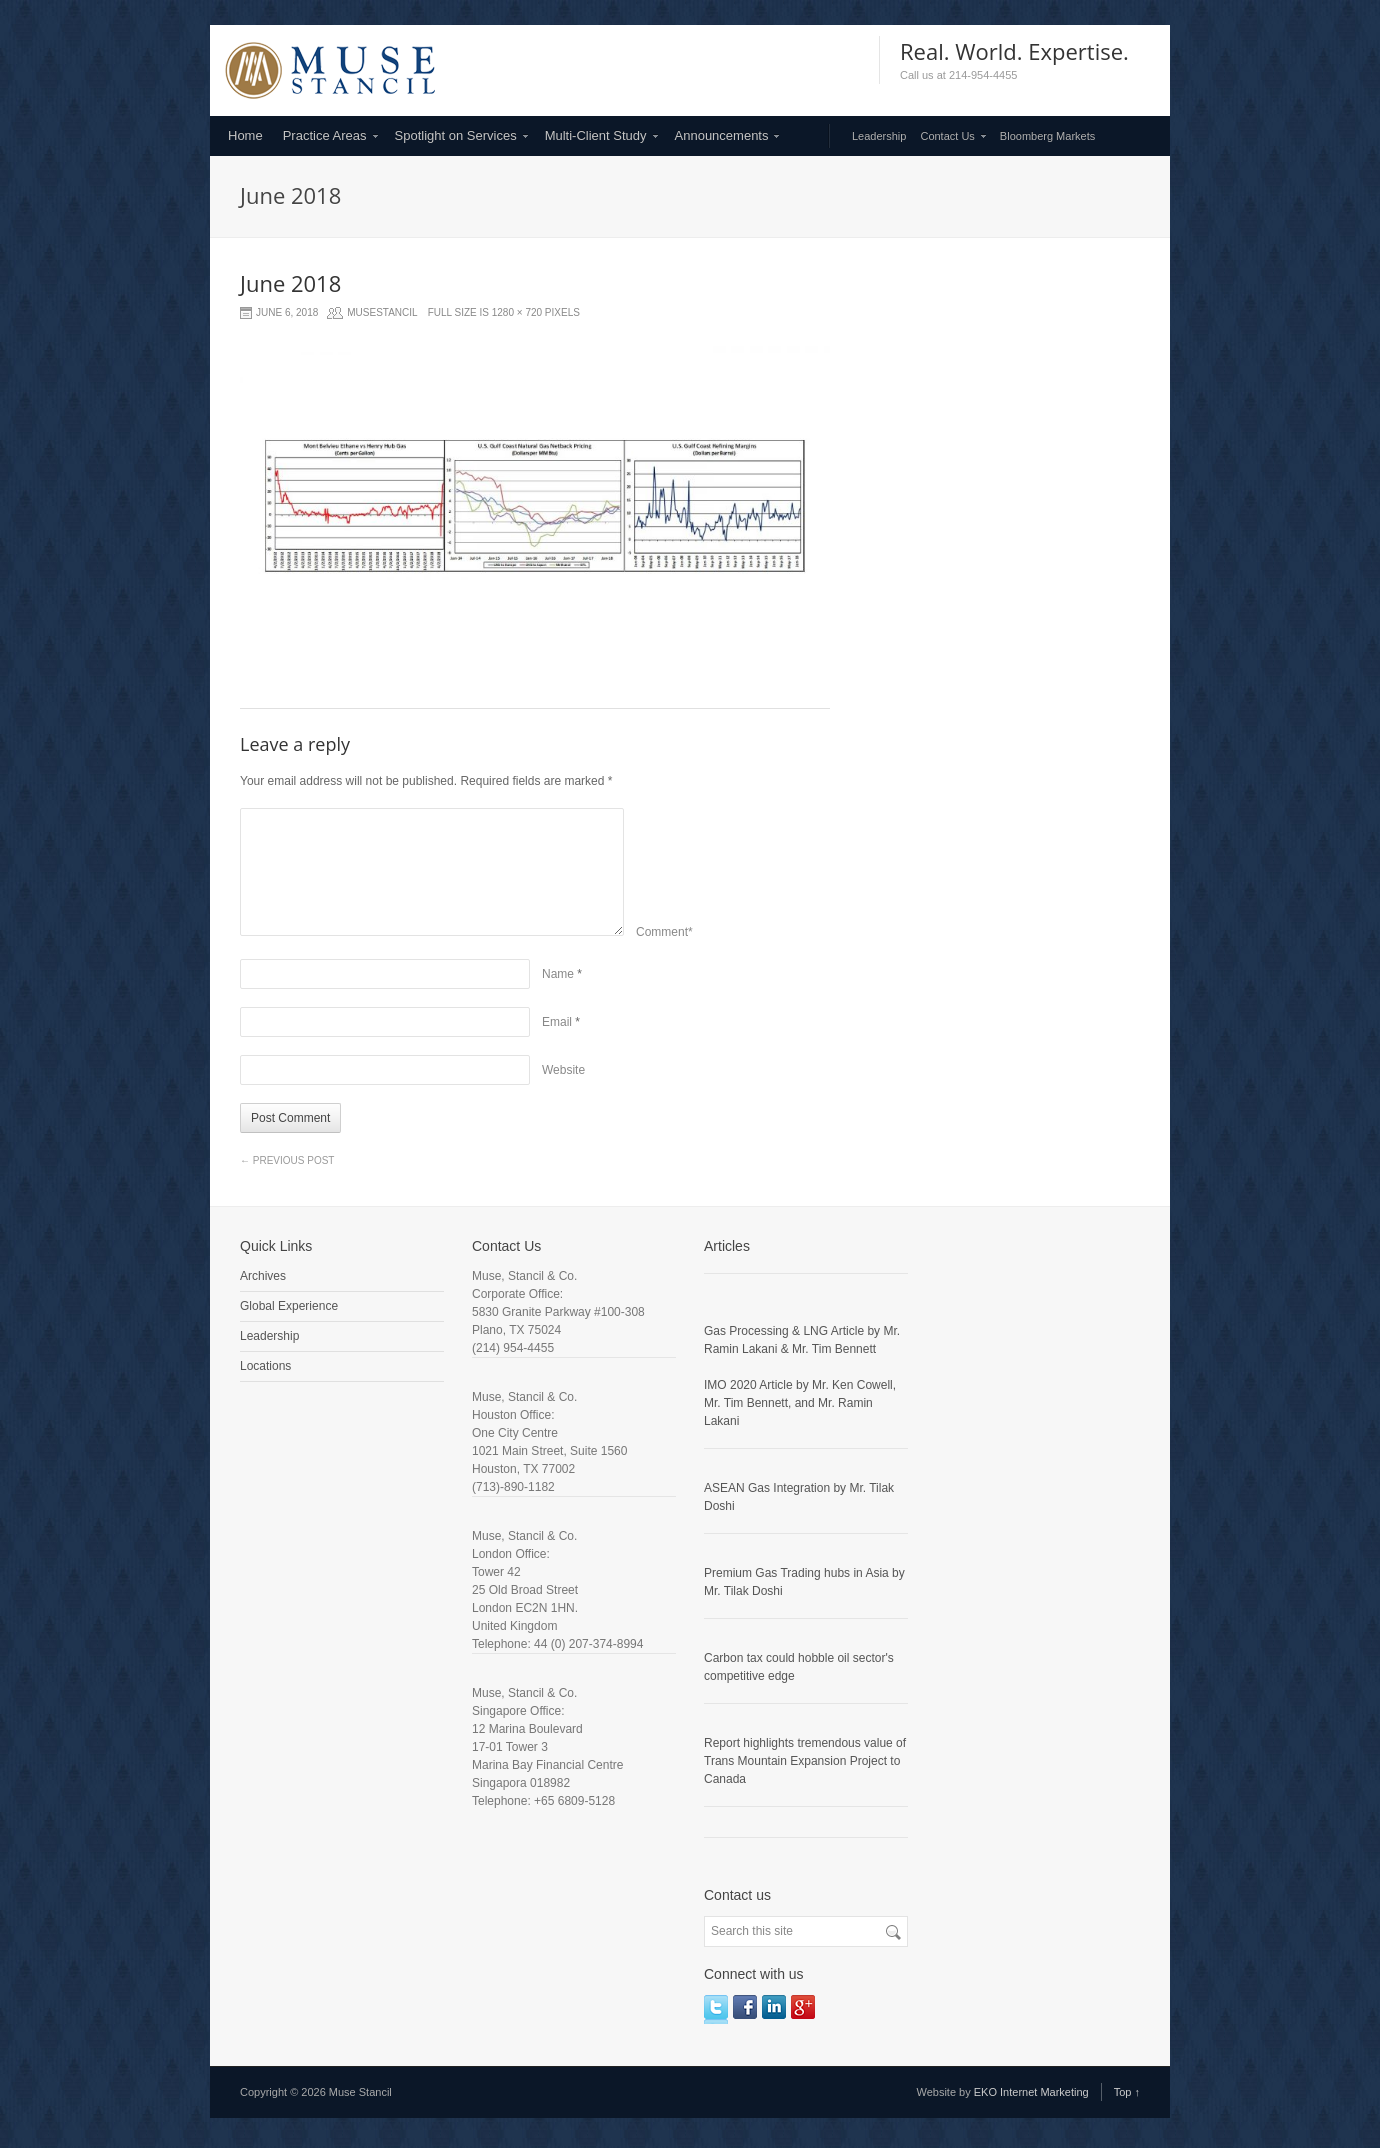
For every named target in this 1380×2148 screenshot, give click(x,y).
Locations (265, 1366)
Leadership (879, 136)
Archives (263, 1276)
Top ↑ (1127, 2092)
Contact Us (947, 136)
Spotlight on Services (456, 135)
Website (563, 1070)
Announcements (722, 135)
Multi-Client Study (596, 135)
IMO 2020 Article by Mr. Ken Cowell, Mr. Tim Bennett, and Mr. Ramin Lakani (800, 1403)
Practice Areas (325, 135)
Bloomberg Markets (1047, 136)
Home (245, 135)
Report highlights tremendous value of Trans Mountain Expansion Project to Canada (805, 1761)
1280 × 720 (517, 312)
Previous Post (287, 1160)
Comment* (664, 932)
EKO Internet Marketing (1031, 2092)
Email (557, 1022)
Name (558, 974)
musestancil (382, 312)
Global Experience (289, 1306)
